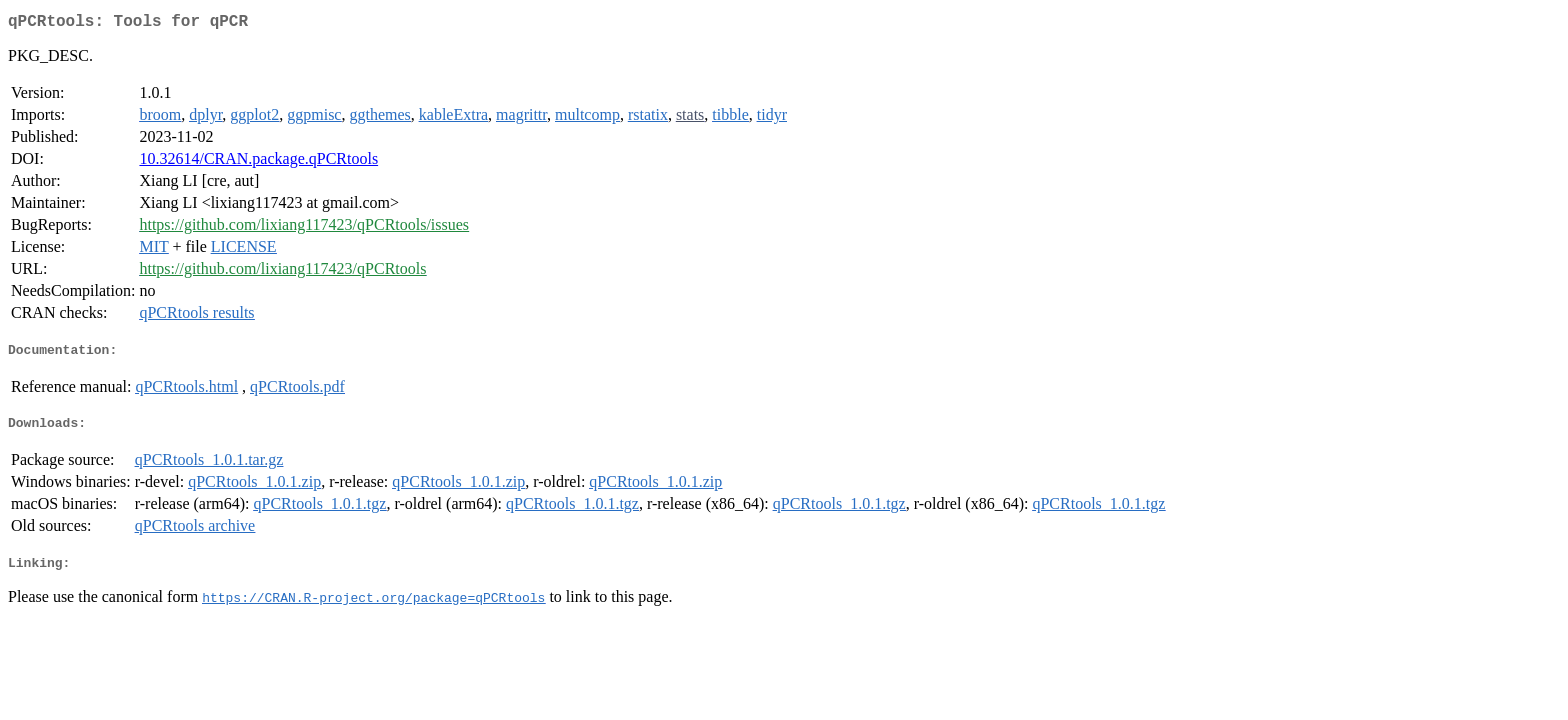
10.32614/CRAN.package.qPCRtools (258, 162)
